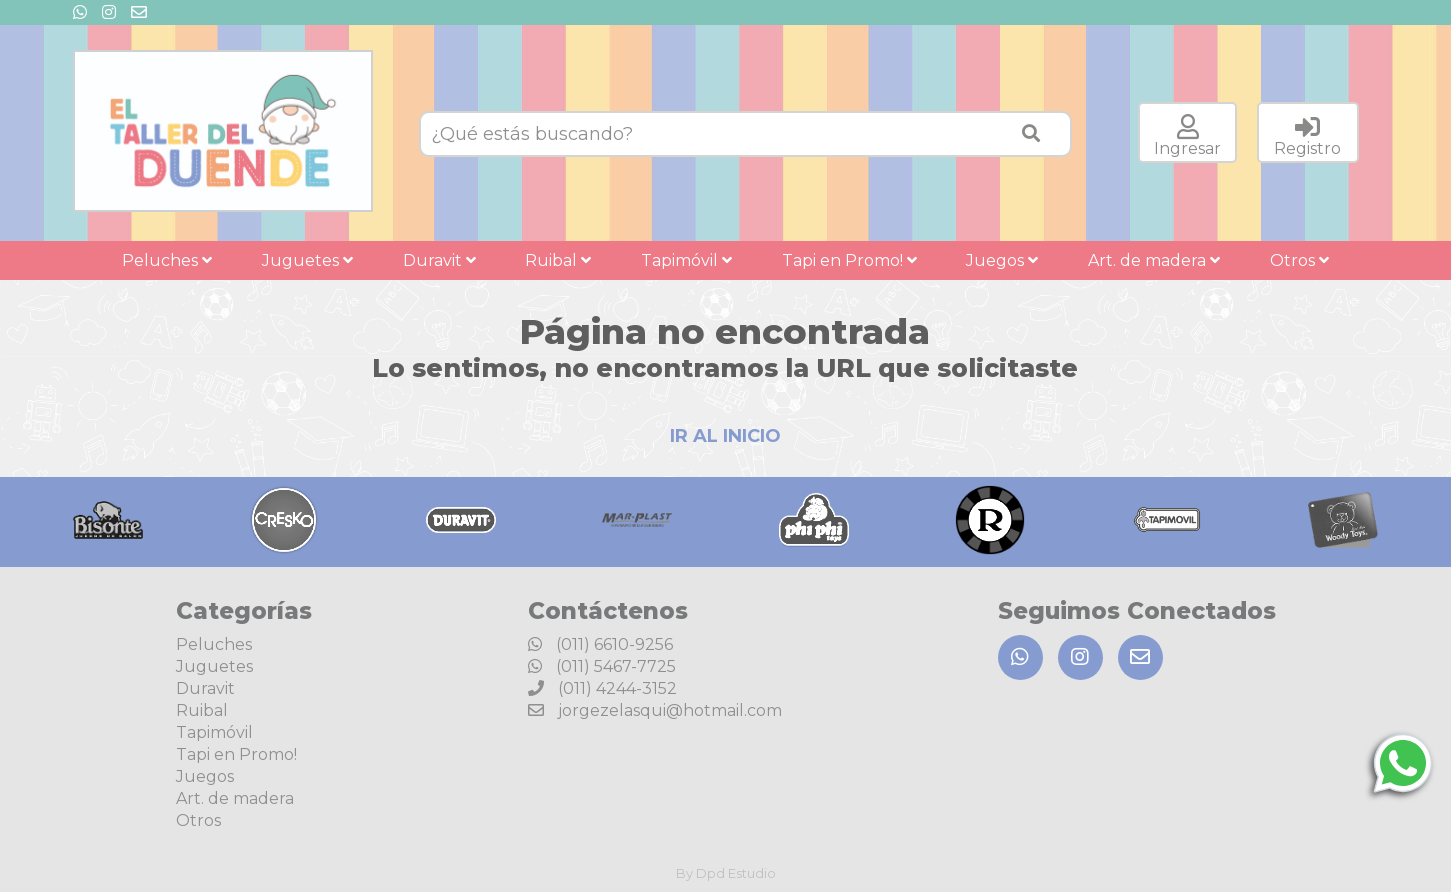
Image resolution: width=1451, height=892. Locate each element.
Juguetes (307, 260)
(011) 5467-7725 (602, 666)
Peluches (167, 260)
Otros (1299, 260)
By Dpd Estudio (726, 873)
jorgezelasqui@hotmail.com (655, 710)
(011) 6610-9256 (600, 644)
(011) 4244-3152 (602, 688)
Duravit (439, 260)
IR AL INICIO (725, 436)
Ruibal (558, 260)
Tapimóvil (686, 260)
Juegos (1002, 260)
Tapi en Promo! (849, 260)
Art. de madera (1154, 260)
